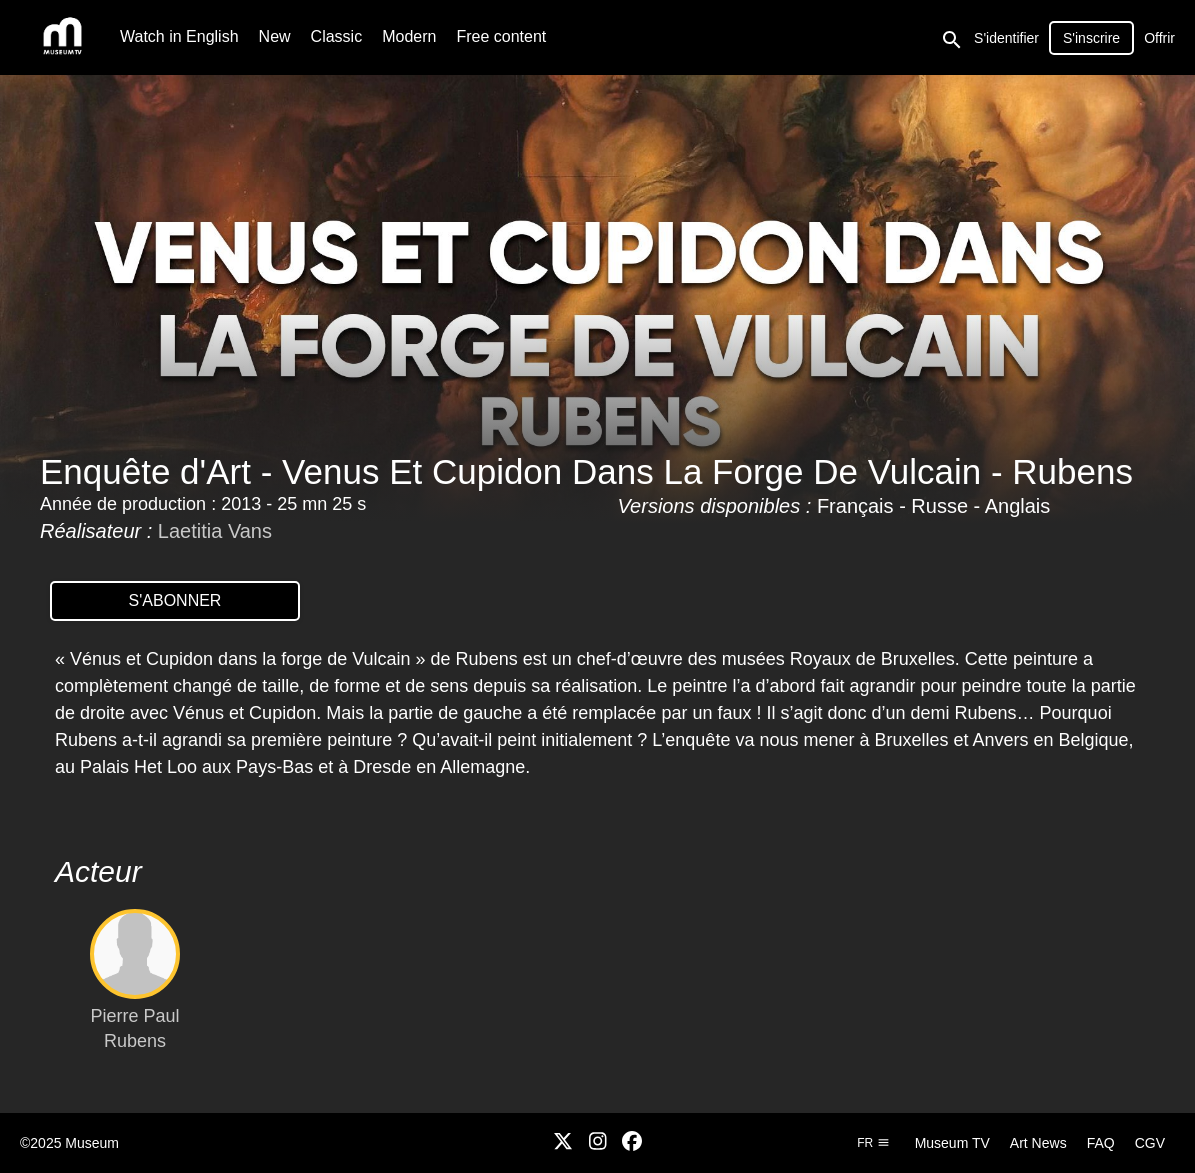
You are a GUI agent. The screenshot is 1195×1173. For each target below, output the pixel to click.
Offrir (1159, 38)
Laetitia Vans (215, 531)
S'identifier (1006, 38)
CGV (1150, 1143)
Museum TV (952, 1143)
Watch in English (179, 36)
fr (873, 1143)
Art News (1038, 1143)
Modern (409, 36)
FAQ (1101, 1143)
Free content (501, 36)
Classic (337, 36)
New (275, 36)
